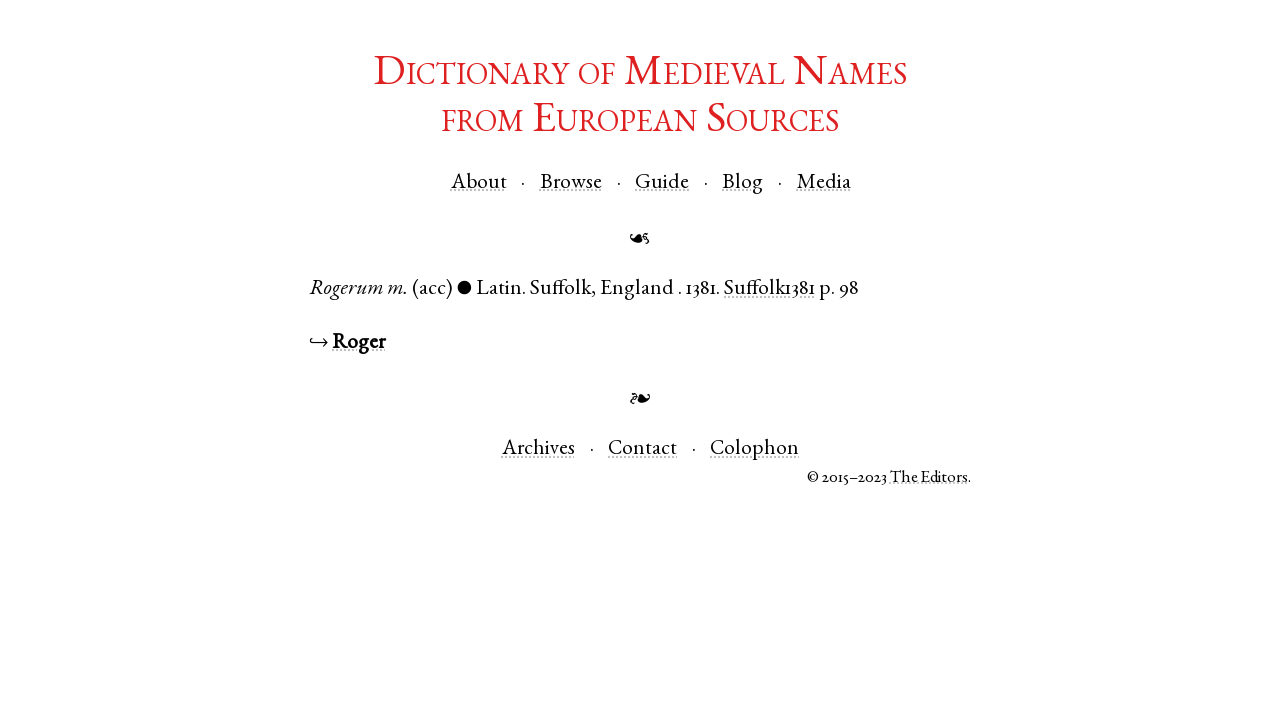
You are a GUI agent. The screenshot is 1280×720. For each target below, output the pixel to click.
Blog (742, 183)
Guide (662, 183)
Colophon (754, 449)
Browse (571, 183)
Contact (642, 449)
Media (824, 183)
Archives (538, 449)
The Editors (929, 478)
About (479, 183)
